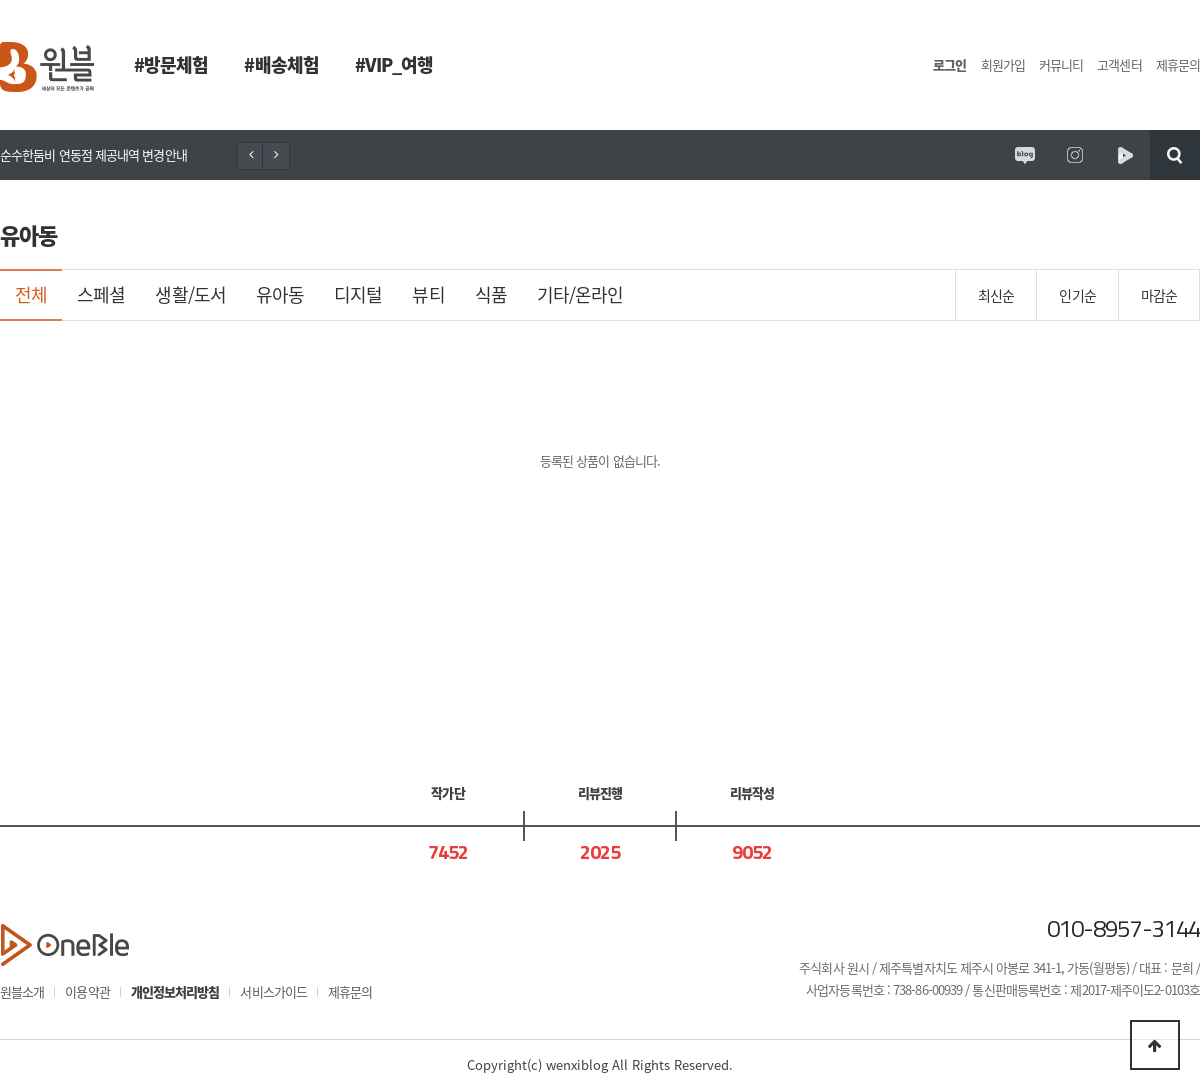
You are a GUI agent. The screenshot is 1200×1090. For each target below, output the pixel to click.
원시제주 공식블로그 (1025, 155)
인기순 (1077, 295)
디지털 (358, 294)
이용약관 (87, 991)
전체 (31, 294)
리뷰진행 (600, 792)
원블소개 (22, 991)
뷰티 (428, 294)
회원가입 (1003, 64)
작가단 (447, 792)
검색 (1175, 155)
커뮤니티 (1061, 64)
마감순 (1159, 295)
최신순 (996, 295)
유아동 (280, 294)
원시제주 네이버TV (1125, 155)
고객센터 (1119, 64)
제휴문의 (1178, 64)
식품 (491, 294)
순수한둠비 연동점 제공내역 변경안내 (93, 154)
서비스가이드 (273, 991)
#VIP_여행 (394, 64)
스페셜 (101, 294)
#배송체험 (281, 64)
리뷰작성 (752, 792)
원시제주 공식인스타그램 (1075, 155)
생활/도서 (190, 294)
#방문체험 (171, 64)
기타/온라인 (580, 294)
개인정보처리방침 (175, 991)
